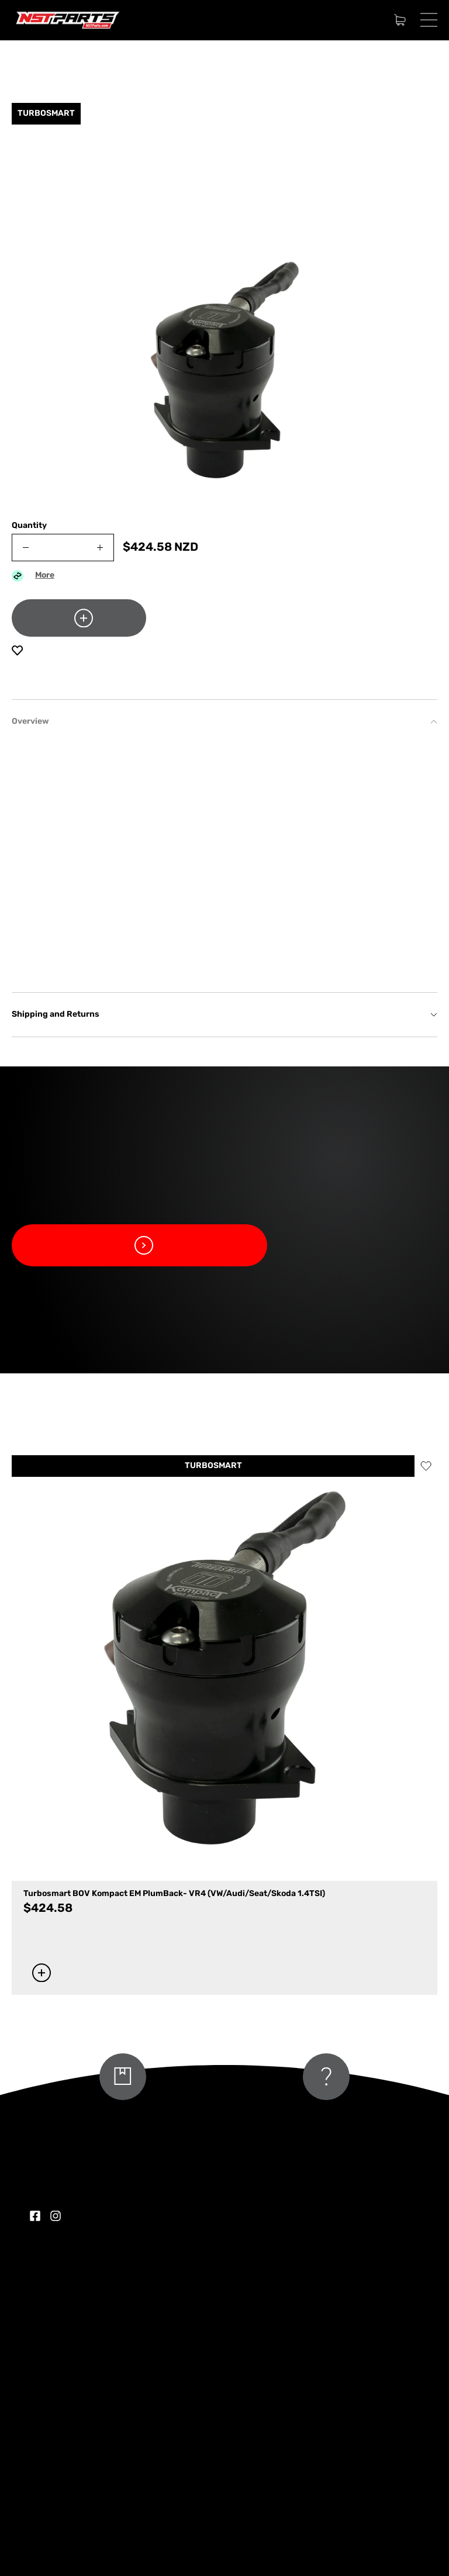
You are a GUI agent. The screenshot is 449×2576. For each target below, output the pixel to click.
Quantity (29, 526)
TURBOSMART (213, 1466)
